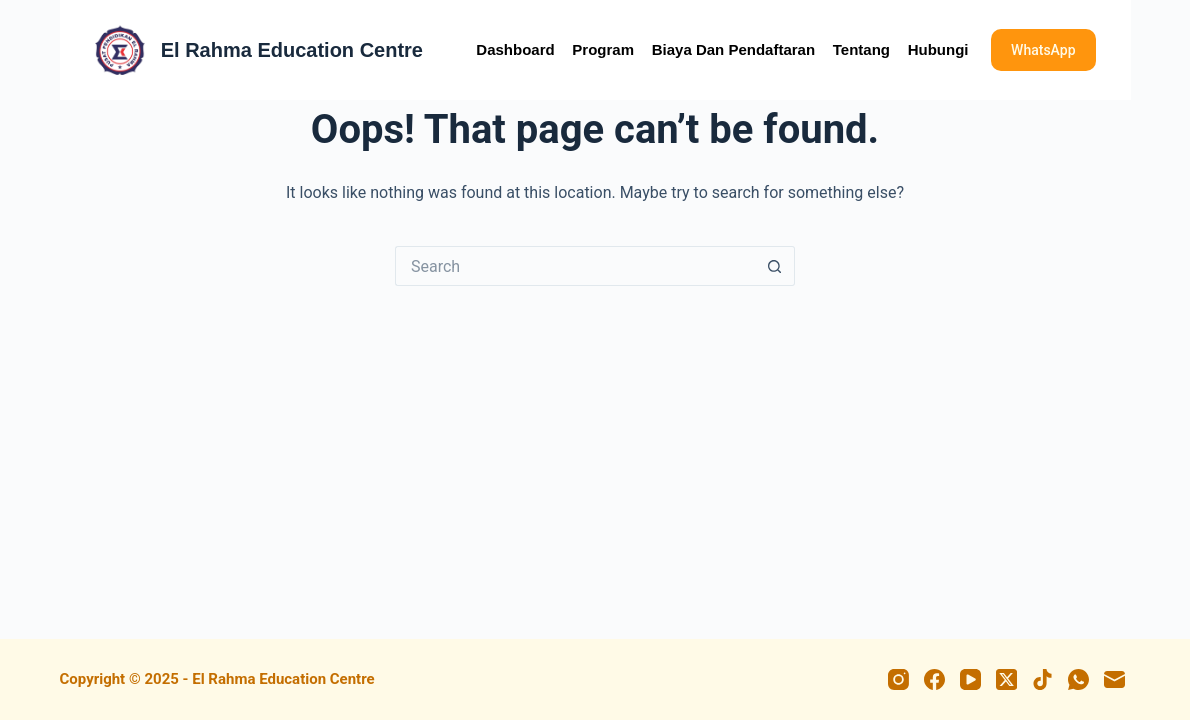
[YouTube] (970, 679)
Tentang (861, 49)
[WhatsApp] (1078, 679)
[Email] (1114, 679)
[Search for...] (575, 266)
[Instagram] (898, 679)
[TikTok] (1042, 679)
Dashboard (515, 49)
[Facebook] (934, 679)
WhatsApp (1043, 50)
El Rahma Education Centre (292, 50)
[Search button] (775, 266)
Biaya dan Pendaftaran (733, 49)
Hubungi (938, 49)
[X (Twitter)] (1006, 679)
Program (603, 49)
